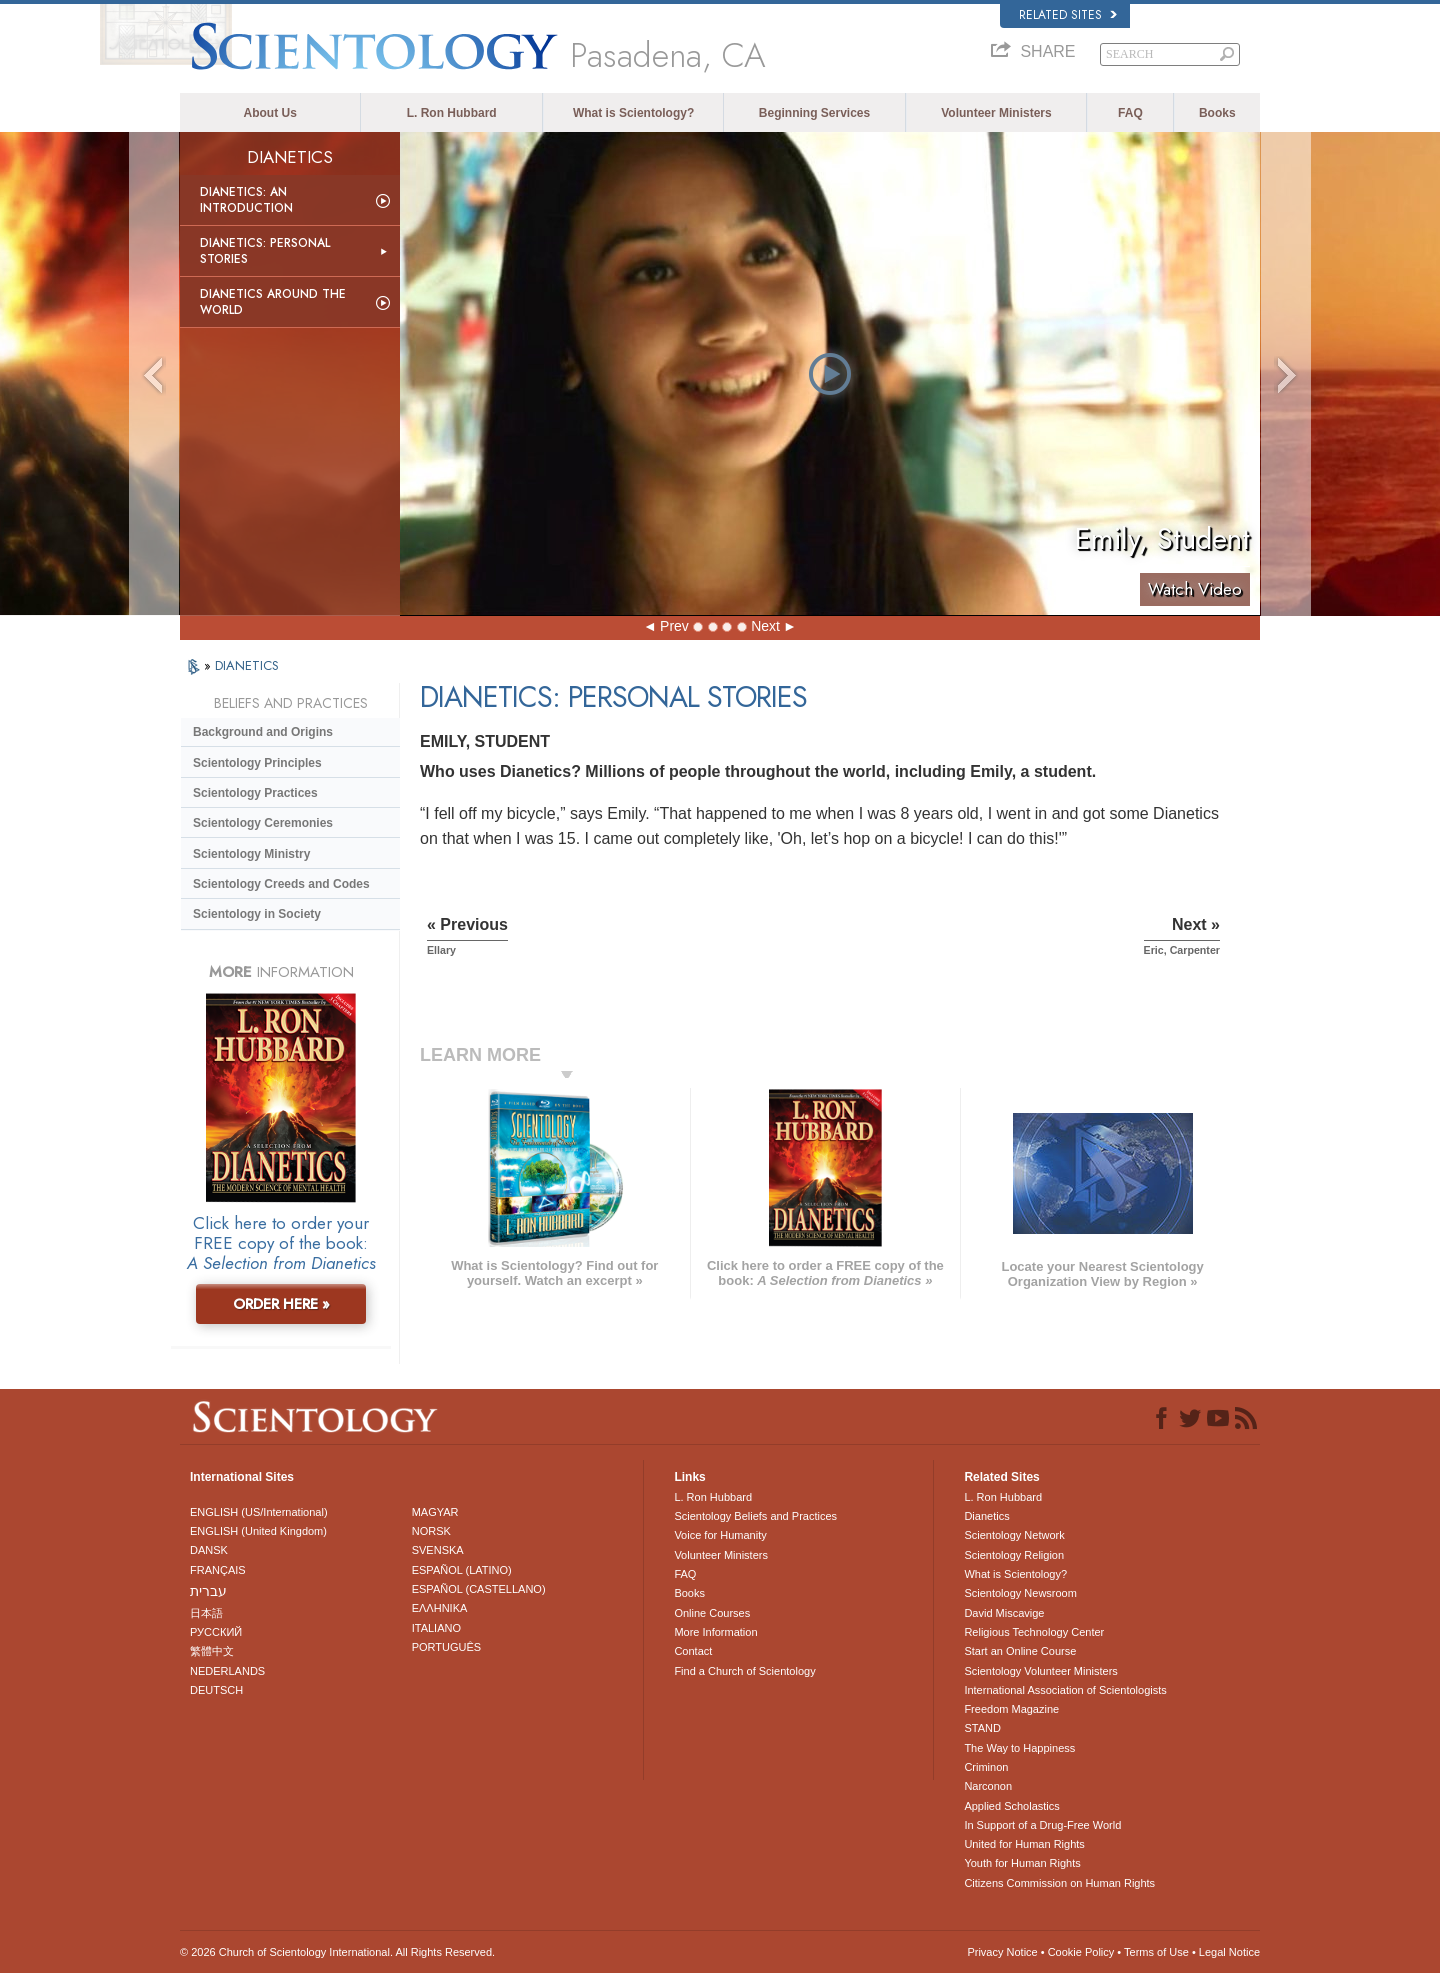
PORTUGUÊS (446, 1647)
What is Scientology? (633, 113)
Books (1217, 113)
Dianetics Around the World (273, 302)
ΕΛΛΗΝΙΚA (440, 1608)
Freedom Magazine (1011, 1709)
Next (765, 626)
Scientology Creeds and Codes (281, 884)
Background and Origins (263, 732)
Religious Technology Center (1034, 1632)
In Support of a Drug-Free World (1042, 1825)
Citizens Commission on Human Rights (1059, 1883)
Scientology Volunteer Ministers (1040, 1671)
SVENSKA (438, 1550)
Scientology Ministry (251, 854)
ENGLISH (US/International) (259, 1512)
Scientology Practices (255, 793)
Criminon (986, 1767)
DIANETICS (247, 665)
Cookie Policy (1081, 1952)
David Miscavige (1004, 1613)
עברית (208, 1591)
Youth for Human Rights (1022, 1863)
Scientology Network (1014, 1535)
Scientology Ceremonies (263, 823)
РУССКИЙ (216, 1632)
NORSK (431, 1531)
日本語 (206, 1613)
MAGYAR (435, 1512)
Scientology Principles (257, 763)
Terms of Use (1156, 1952)
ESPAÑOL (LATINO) (462, 1570)
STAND (982, 1728)
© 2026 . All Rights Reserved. (337, 1952)
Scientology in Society (257, 914)
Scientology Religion (1014, 1555)
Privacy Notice (1002, 1952)
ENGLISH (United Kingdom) (258, 1531)
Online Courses (712, 1613)
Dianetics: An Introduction (246, 200)
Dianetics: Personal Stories (265, 251)
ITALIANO (436, 1628)
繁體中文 (212, 1651)
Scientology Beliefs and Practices (755, 1516)
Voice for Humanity (720, 1535)
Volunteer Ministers (996, 113)
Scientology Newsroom (1020, 1593)
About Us (270, 113)
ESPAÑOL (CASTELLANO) (479, 1589)
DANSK (209, 1550)
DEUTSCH (216, 1690)
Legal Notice (1229, 1952)
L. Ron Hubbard (452, 113)
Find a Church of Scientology (744, 1671)
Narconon (988, 1786)
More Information (715, 1632)
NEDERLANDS (227, 1671)
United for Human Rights (1024, 1844)
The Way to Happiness (1019, 1748)
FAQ (1130, 113)
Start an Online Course (1020, 1651)
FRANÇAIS (218, 1570)
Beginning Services (814, 113)
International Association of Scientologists (1065, 1690)
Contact (693, 1651)
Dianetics (986, 1516)
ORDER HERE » (281, 1304)
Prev (674, 626)
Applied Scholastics (1011, 1806)
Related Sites (1068, 15)
